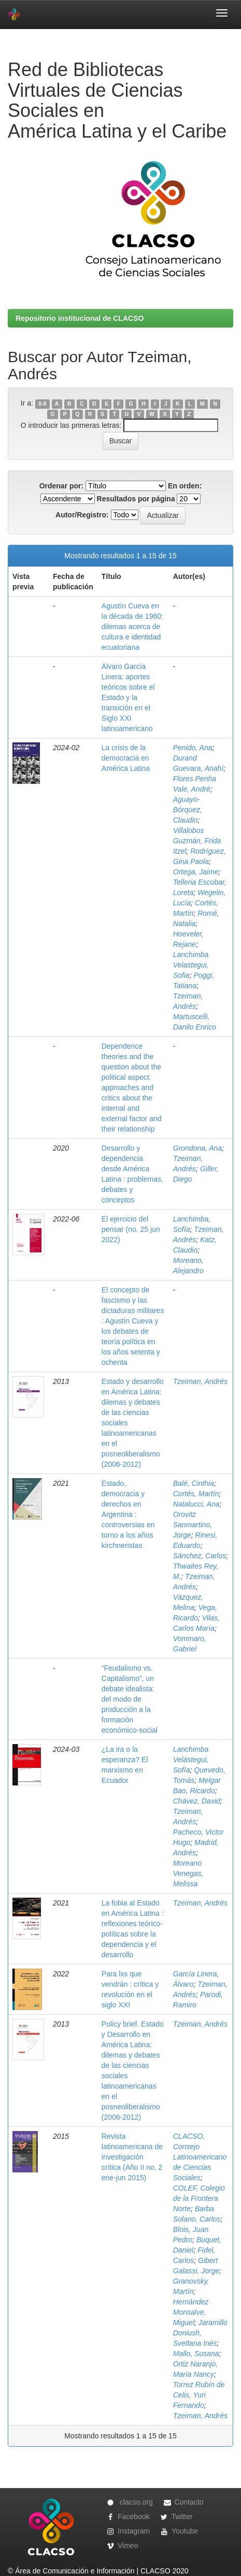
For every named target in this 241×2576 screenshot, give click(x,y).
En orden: (185, 486)
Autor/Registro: (82, 515)
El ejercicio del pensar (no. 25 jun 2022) (131, 1229)
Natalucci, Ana (196, 1504)
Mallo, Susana (196, 2353)
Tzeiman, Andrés (200, 1381)
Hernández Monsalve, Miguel (191, 2312)
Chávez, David (196, 1801)
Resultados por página (136, 499)
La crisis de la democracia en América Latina (126, 757)
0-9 (42, 403)
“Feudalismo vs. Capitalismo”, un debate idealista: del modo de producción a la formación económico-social (130, 1699)
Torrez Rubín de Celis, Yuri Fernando (199, 2394)
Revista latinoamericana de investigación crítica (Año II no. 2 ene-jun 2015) (132, 2157)
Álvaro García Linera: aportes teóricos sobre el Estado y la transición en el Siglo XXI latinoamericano (128, 697)
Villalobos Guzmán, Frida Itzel (197, 840)
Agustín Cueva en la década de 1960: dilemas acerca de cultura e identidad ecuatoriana (132, 626)
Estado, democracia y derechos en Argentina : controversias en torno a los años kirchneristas (128, 1514)
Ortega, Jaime (196, 872)
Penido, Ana (192, 747)
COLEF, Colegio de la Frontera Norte (199, 2198)
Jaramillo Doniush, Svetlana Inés (200, 2332)
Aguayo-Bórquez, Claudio (187, 809)
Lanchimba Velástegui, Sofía (191, 1759)
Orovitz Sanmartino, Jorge (192, 1524)
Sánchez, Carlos (199, 1556)
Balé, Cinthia (193, 1483)
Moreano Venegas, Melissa (188, 1873)
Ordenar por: (61, 486)
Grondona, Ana (197, 1148)
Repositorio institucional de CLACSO (80, 318)
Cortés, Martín (196, 1494)
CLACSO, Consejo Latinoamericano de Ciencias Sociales (200, 2157)
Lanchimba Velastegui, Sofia (191, 964)
